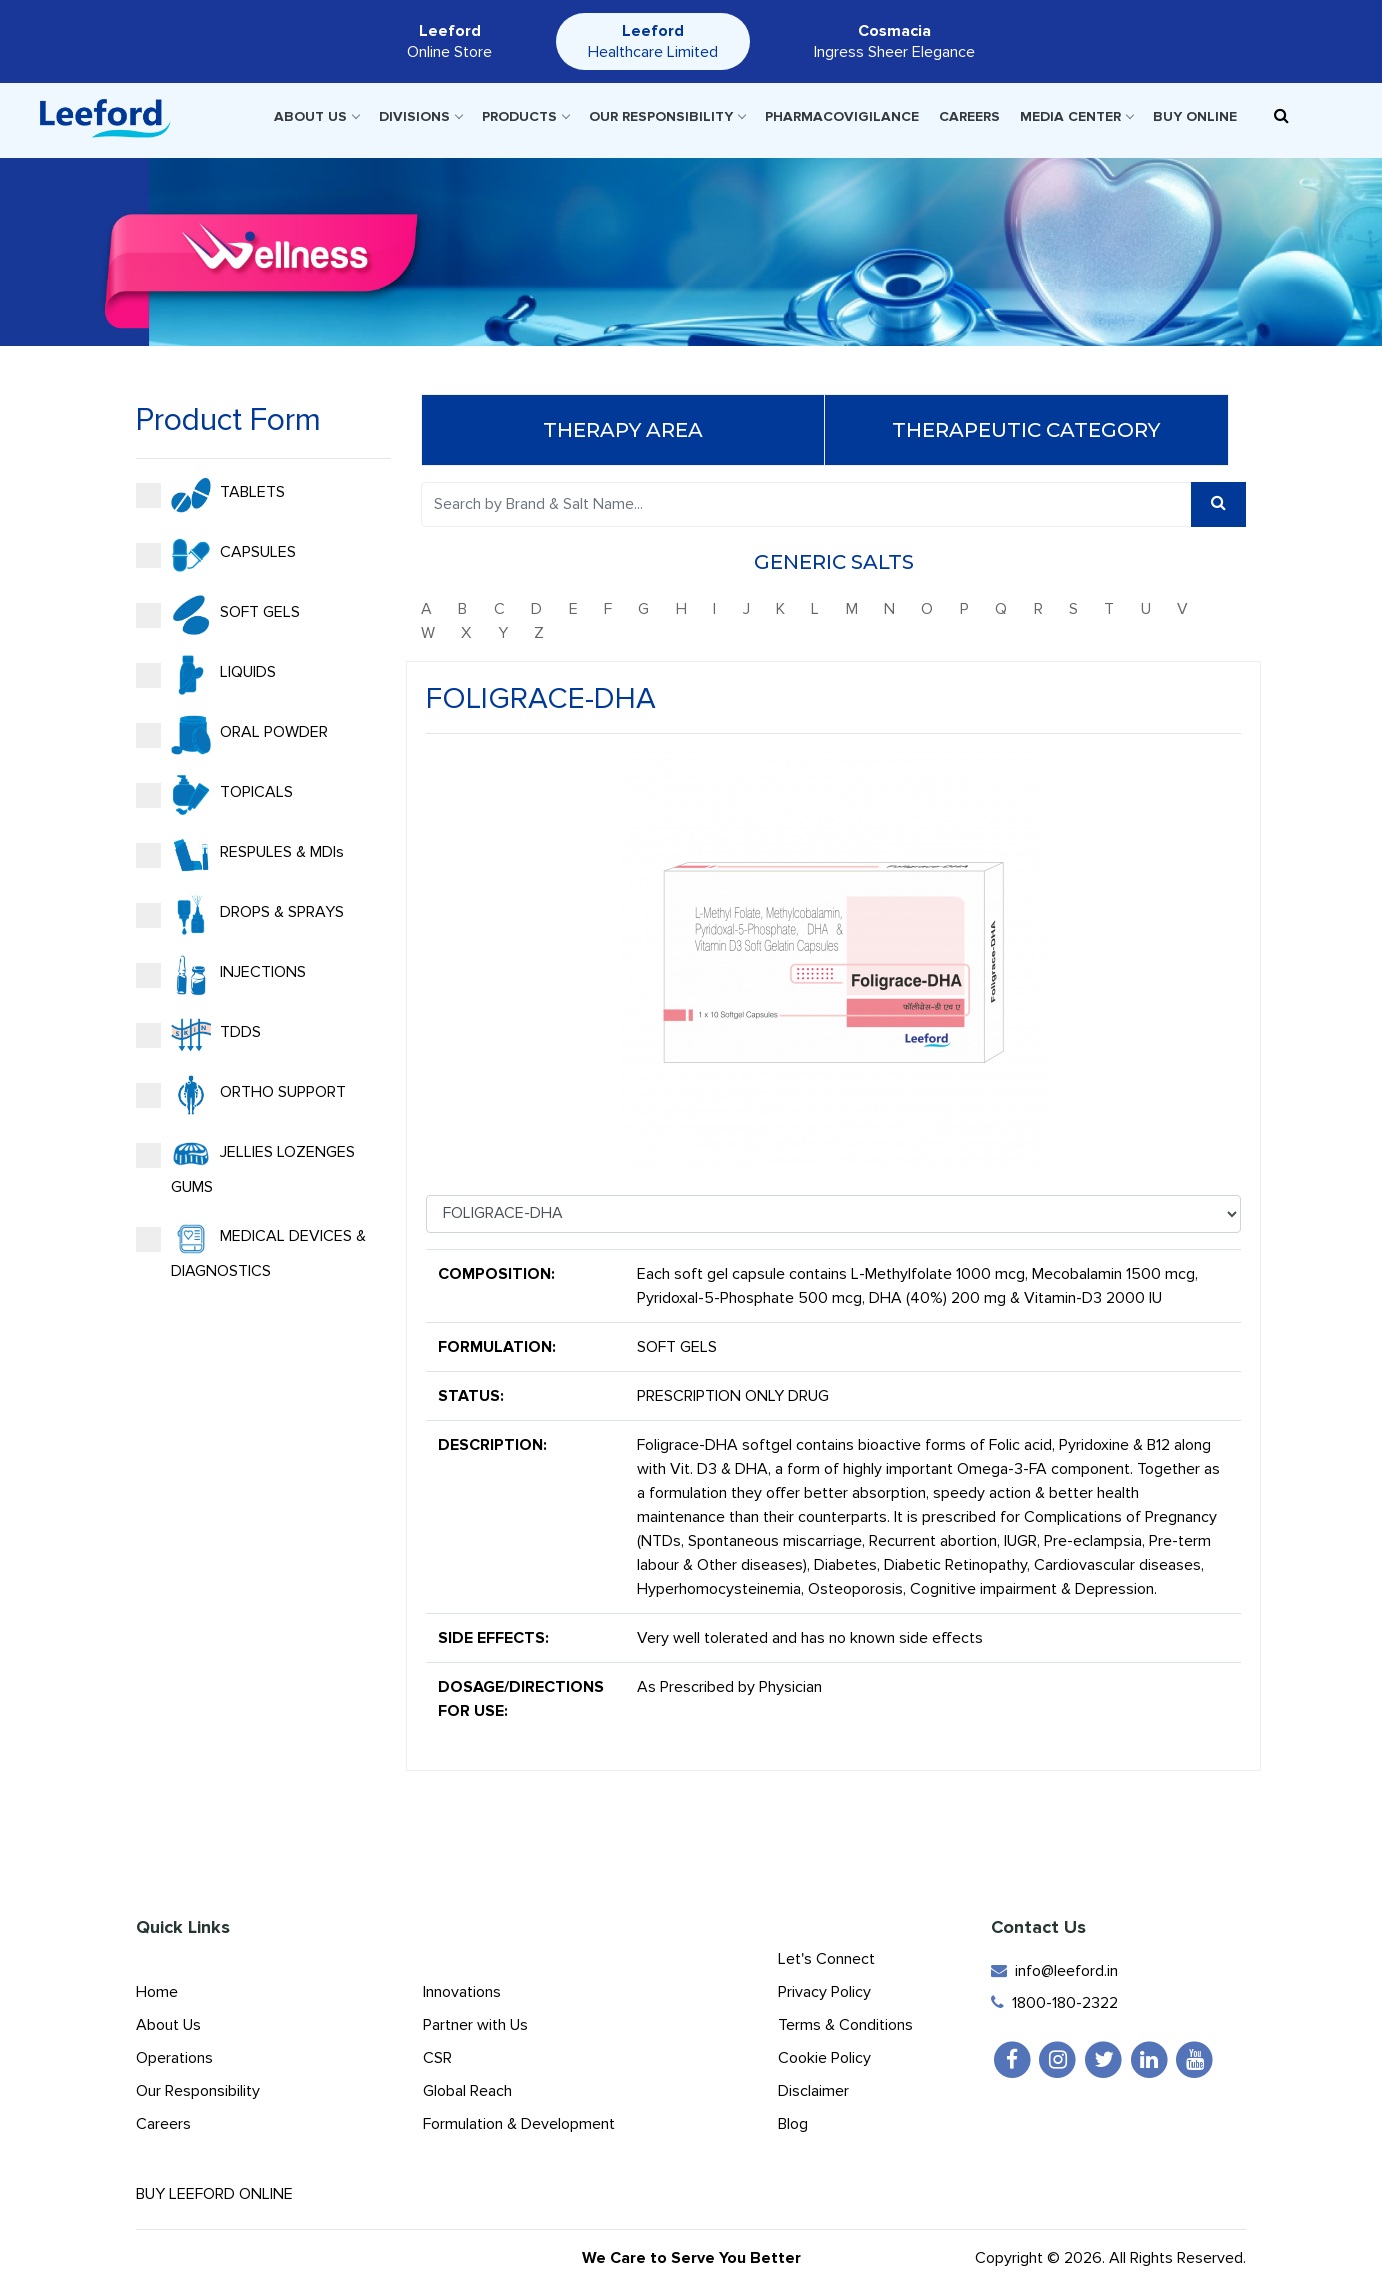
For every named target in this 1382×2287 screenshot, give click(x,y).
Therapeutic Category (1026, 430)
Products (525, 116)
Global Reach (467, 2091)
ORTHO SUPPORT (241, 1095)
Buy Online (1195, 116)
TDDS (198, 1035)
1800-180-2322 (1054, 2003)
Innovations (462, 1992)
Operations (174, 2058)
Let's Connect (826, 1959)
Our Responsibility (667, 116)
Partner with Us (475, 2025)
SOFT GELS (218, 615)
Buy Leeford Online (232, 2194)
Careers (969, 116)
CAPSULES (216, 555)
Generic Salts (834, 562)
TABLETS (210, 495)
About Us (316, 116)
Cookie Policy (824, 2058)
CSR (437, 2058)
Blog (793, 2124)
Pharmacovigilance (842, 116)
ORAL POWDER (232, 735)
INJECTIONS (221, 975)
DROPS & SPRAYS (240, 915)
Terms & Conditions (845, 2025)
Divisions (420, 116)
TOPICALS (214, 795)
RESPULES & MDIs (240, 855)
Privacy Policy (824, 1992)
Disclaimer (813, 2091)
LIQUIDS (206, 675)
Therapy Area (623, 430)
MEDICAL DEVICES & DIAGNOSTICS (251, 1250)
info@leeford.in (1054, 1971)
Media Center (1076, 116)
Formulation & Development (519, 2124)
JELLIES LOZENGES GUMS (245, 1166)
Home (157, 1992)
